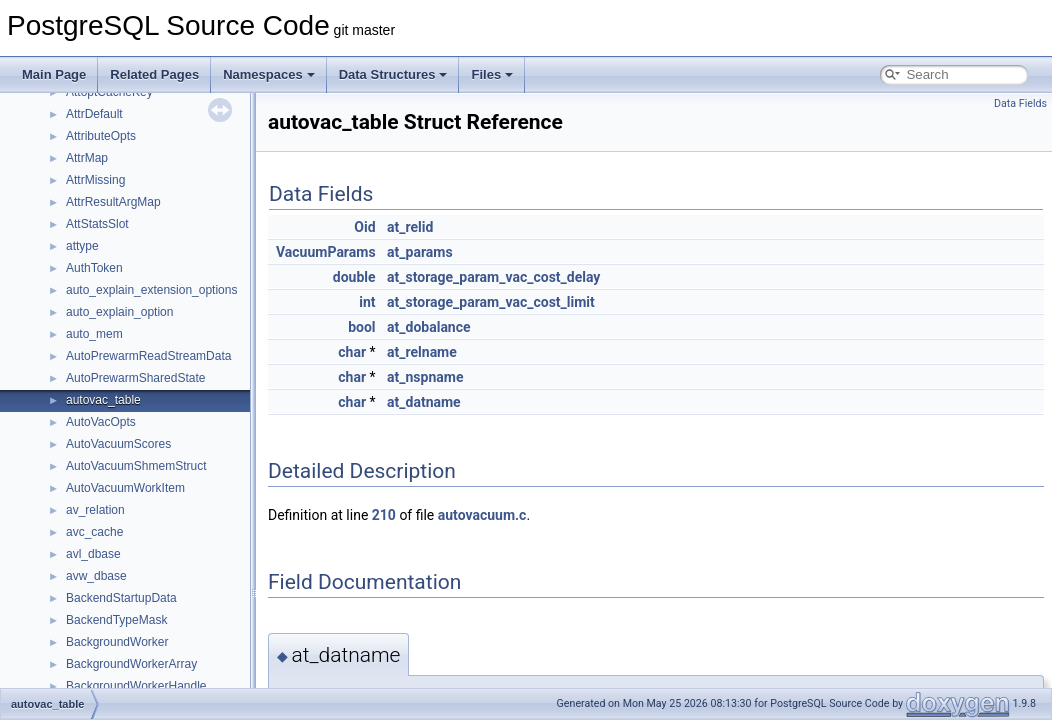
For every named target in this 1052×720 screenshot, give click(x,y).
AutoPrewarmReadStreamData (148, 356)
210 (384, 515)
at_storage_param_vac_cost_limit (491, 302)
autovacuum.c (482, 515)
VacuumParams (326, 252)
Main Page (54, 74)
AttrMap (87, 158)
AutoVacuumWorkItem (125, 488)
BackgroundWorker (117, 642)
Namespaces (269, 74)
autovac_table (103, 400)
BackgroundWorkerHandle (136, 686)
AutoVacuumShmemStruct (136, 466)
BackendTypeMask (116, 620)
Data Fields (1020, 103)
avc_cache (94, 532)
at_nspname (425, 377)
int (367, 302)
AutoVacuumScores (118, 444)
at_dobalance (429, 327)
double (354, 277)
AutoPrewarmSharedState (135, 378)
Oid (364, 227)
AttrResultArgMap (113, 202)
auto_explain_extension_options (151, 290)
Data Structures (393, 74)
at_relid (410, 227)
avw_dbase (96, 576)
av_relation (95, 510)
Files (492, 74)
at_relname (422, 352)
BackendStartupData (121, 598)
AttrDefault (94, 114)
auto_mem (94, 334)
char (352, 352)
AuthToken (94, 268)
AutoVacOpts (101, 422)
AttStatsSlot (97, 224)
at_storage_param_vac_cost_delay (493, 277)
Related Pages (154, 74)
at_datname (424, 402)
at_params (420, 252)
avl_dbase (93, 554)
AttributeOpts (101, 136)
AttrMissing (95, 180)
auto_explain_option (119, 312)
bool (361, 327)
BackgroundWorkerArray (131, 664)
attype (82, 246)
